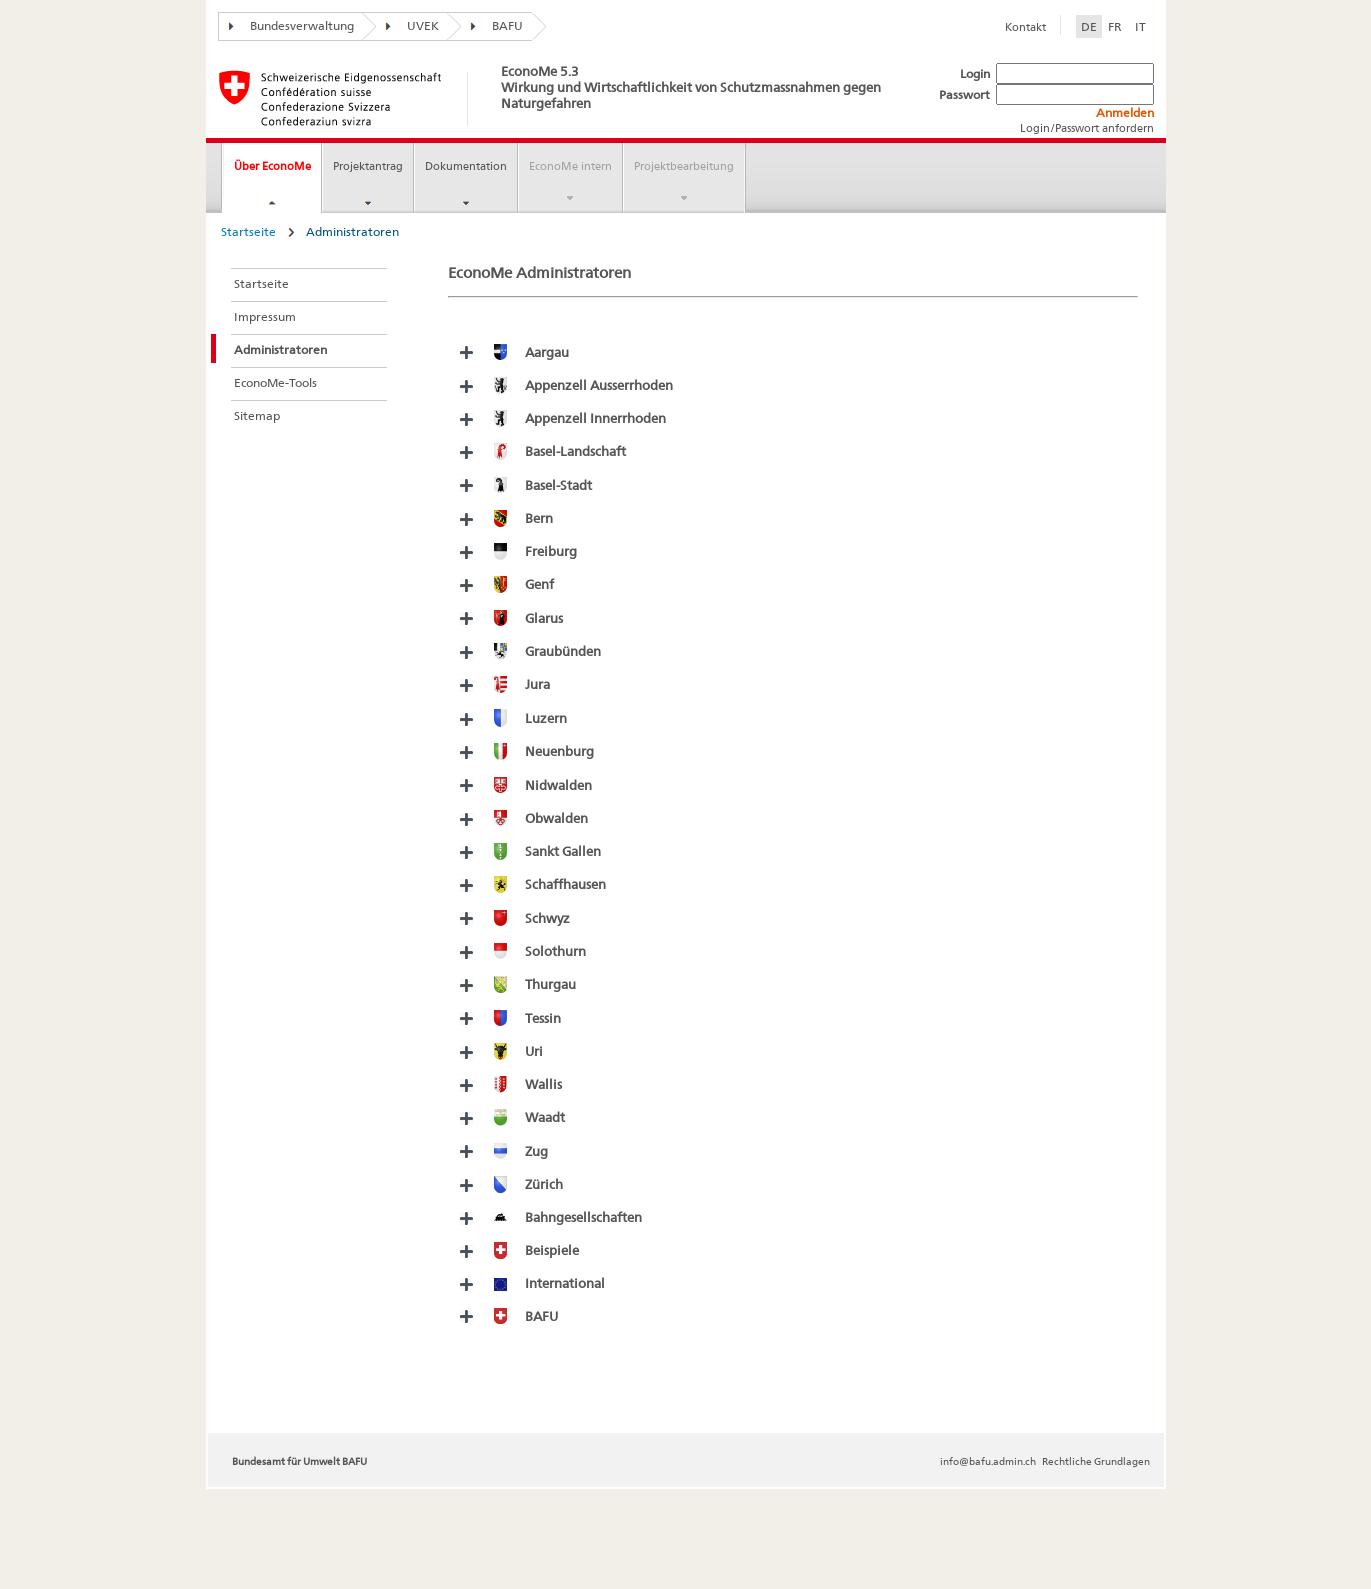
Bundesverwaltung (286, 25)
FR (1115, 26)
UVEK (407, 25)
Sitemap (257, 415)
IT (1140, 26)
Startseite (248, 231)
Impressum (265, 316)
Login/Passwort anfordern (1087, 128)
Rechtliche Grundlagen (1096, 1461)
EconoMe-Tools (275, 382)
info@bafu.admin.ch (988, 1461)
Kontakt (1025, 27)
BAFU (492, 25)
